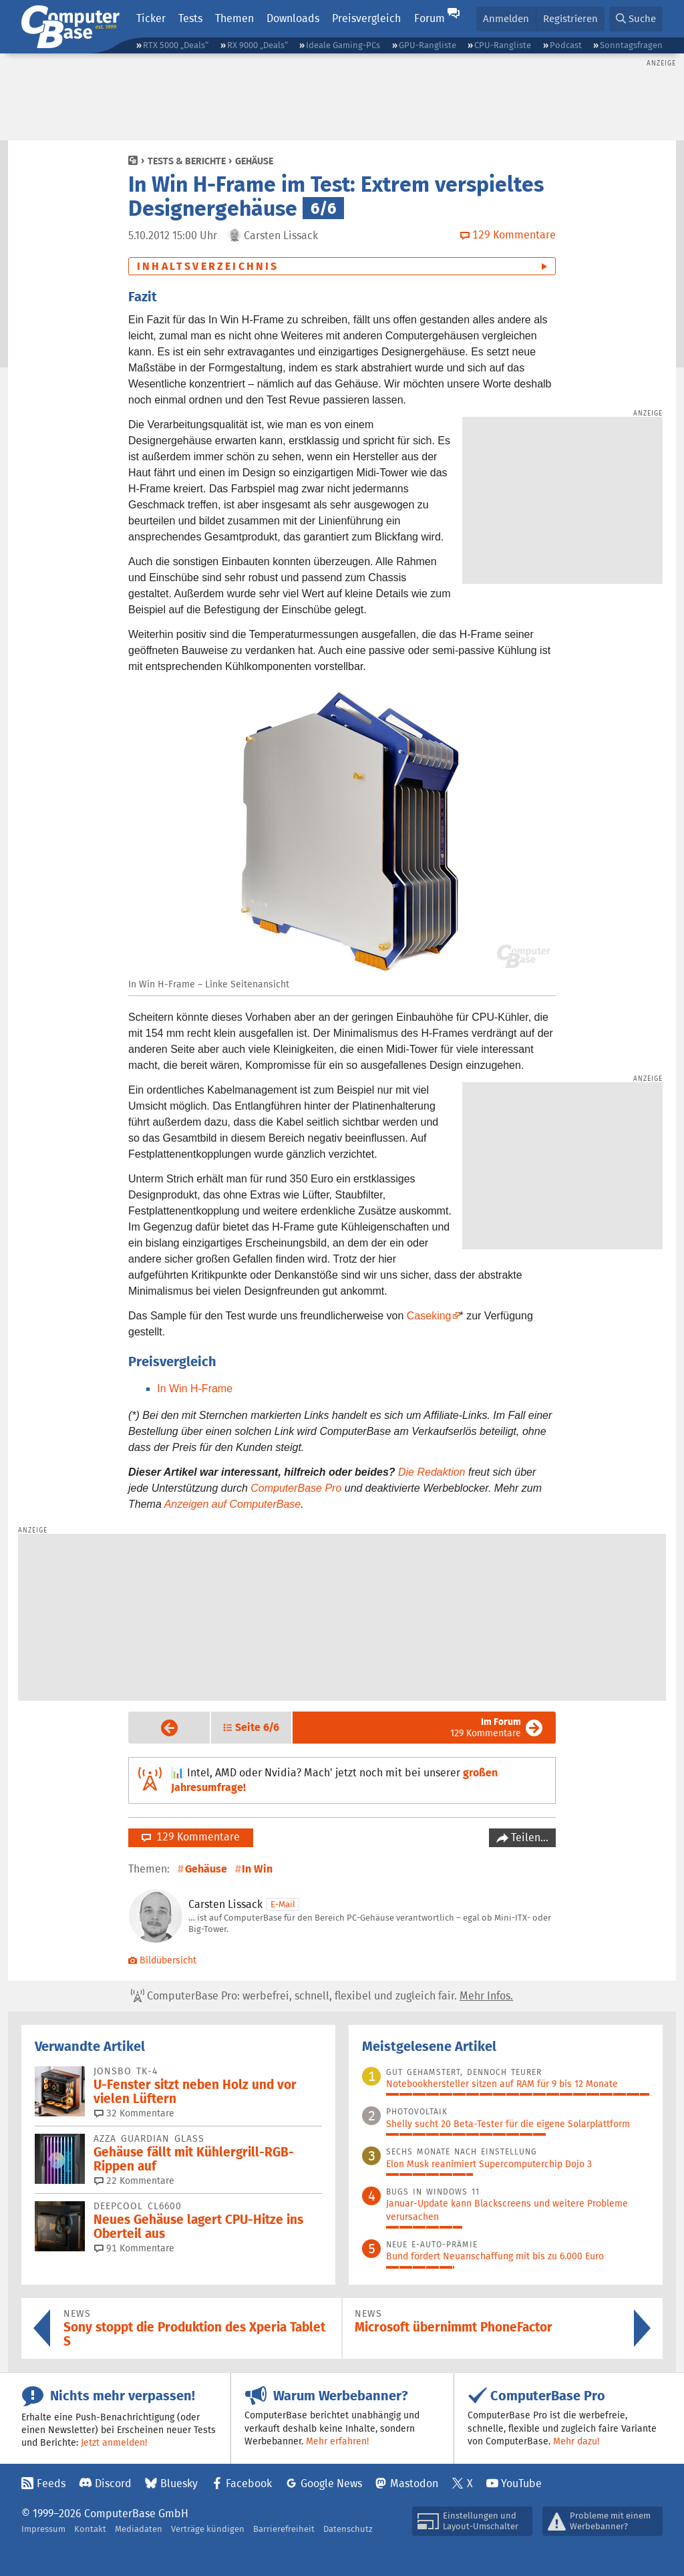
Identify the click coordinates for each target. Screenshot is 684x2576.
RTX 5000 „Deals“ (175, 45)
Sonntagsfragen (631, 45)
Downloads (293, 18)
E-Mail (283, 1904)
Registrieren (570, 18)
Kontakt (90, 2529)
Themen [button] (234, 18)
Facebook (249, 2483)
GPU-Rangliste (427, 45)
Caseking (429, 1315)
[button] (636, 19)
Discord (113, 2483)
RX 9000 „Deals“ (257, 45)
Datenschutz (348, 2529)
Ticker (151, 18)
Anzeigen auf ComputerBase (232, 1504)
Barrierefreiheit (284, 2529)
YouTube (521, 2483)
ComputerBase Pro (295, 1488)
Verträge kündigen (207, 2529)
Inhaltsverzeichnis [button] (208, 266)
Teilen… (528, 1837)
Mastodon (414, 2483)
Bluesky (179, 2483)
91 (134, 2248)
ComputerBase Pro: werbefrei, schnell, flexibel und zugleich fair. (322, 1996)
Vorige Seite (158, 1727)
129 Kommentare (485, 1727)
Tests (190, 18)
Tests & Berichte (187, 161)
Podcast (566, 45)
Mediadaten (138, 2529)
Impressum (43, 2529)
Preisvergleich (366, 18)
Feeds (51, 2483)
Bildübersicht (162, 1960)
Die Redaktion (432, 1472)
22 (134, 2180)
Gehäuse (254, 161)
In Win (257, 1869)
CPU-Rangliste (502, 45)
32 (134, 2113)
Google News (331, 2483)
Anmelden (506, 18)
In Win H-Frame (194, 1388)
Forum (429, 18)
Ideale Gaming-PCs (343, 45)
